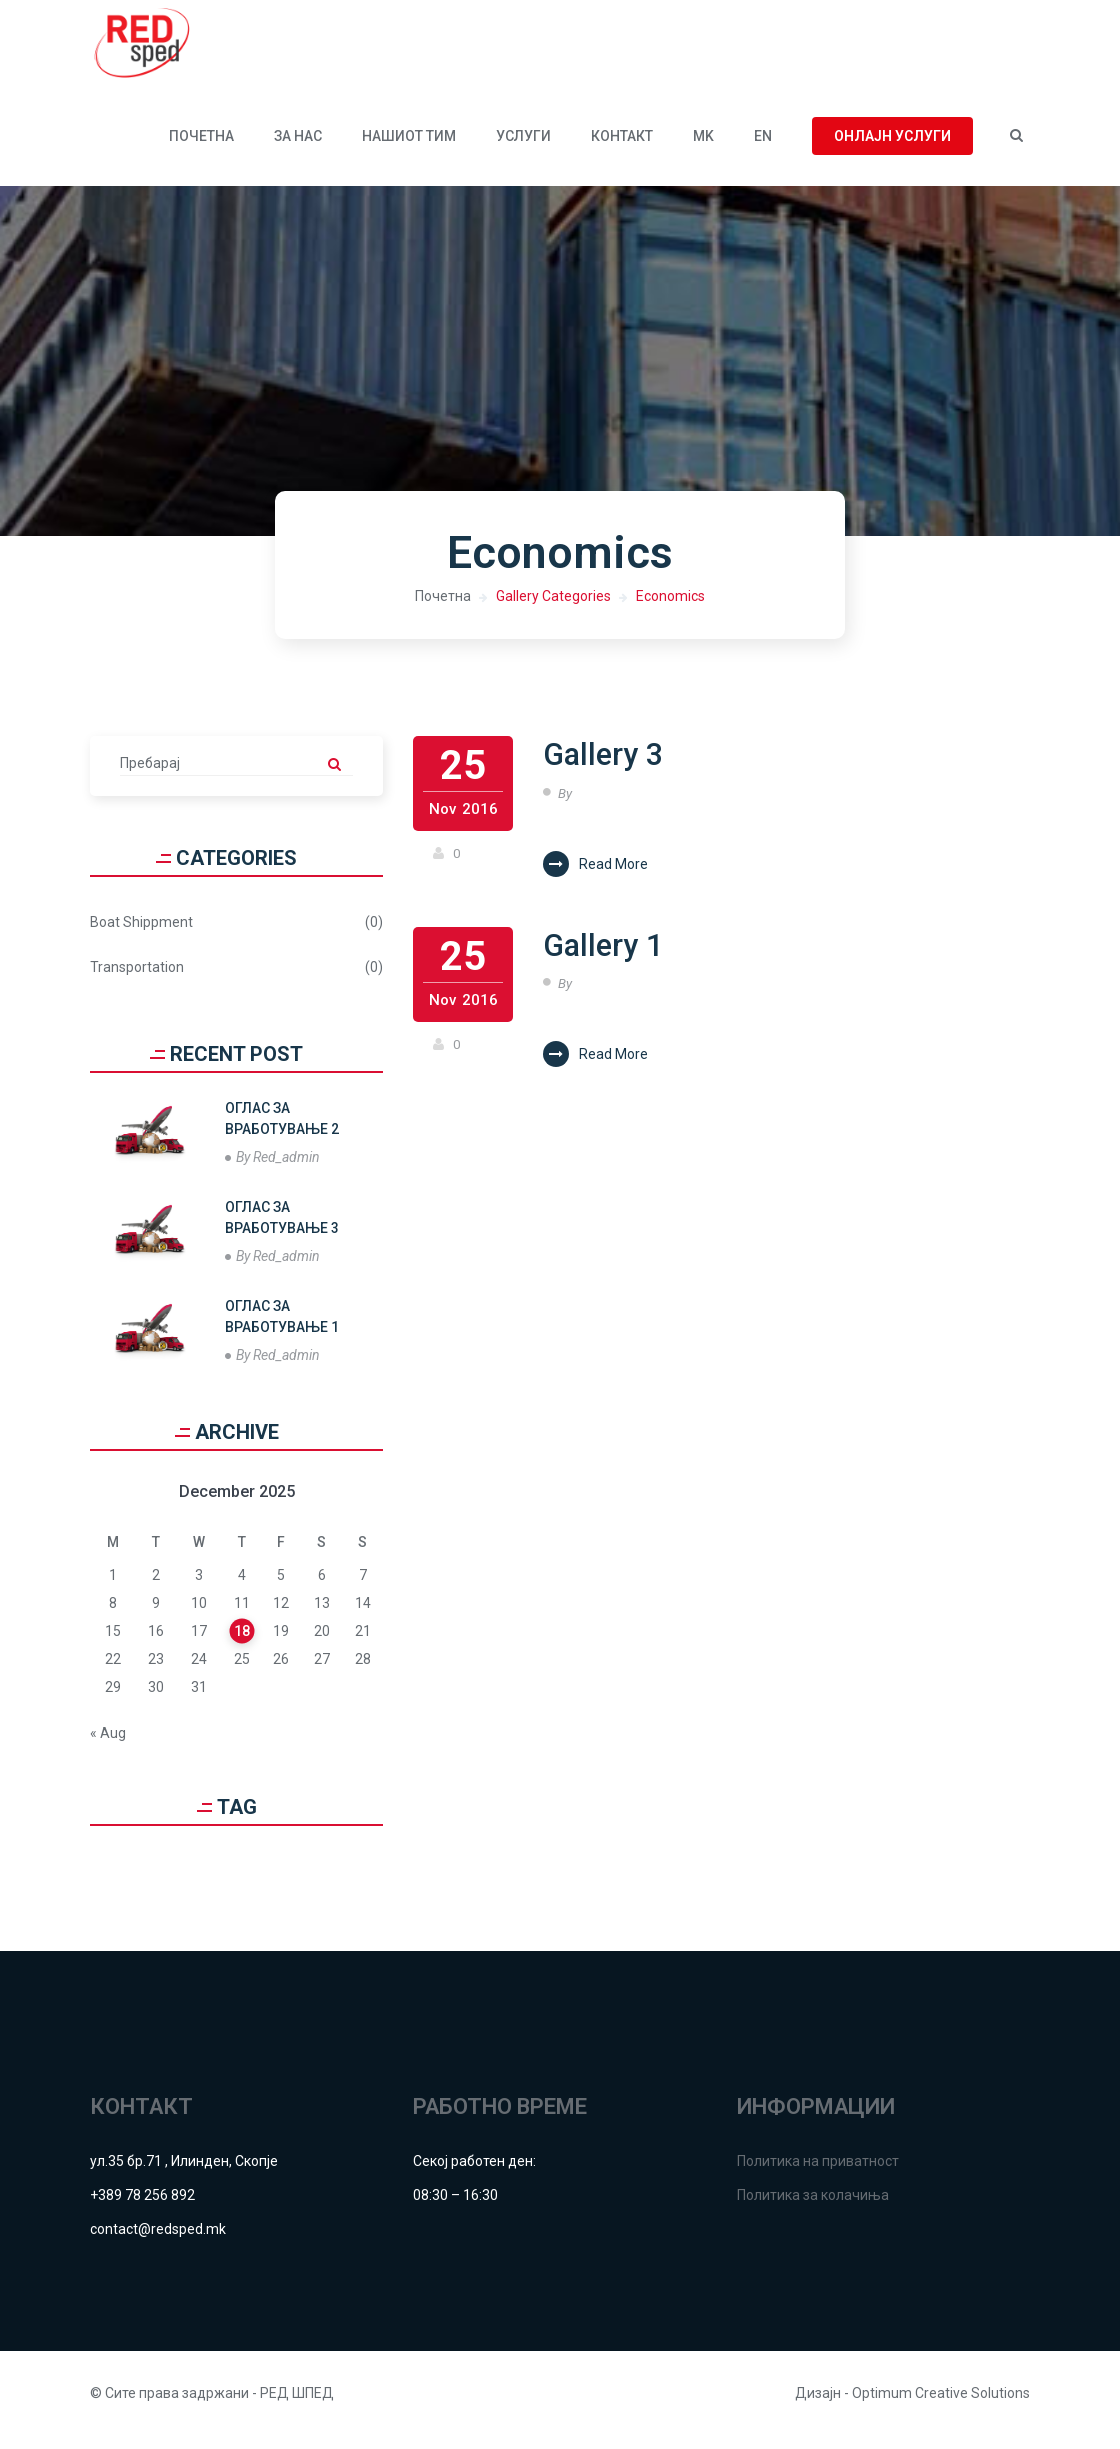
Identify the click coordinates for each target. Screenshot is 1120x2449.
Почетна (201, 150)
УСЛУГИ (523, 150)
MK (703, 150)
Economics (670, 610)
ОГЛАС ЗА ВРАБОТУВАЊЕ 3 (282, 1231)
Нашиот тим (409, 150)
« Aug (108, 1747)
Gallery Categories (553, 610)
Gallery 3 (614, 771)
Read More (595, 882)
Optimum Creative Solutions (941, 2407)
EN (763, 150)
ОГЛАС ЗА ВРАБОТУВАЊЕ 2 (282, 1132)
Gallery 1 (614, 966)
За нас (298, 150)
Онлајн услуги (892, 150)
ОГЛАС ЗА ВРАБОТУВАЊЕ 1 (282, 1330)
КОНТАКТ (622, 150)
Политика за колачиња (813, 2209)
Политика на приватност (818, 2175)
